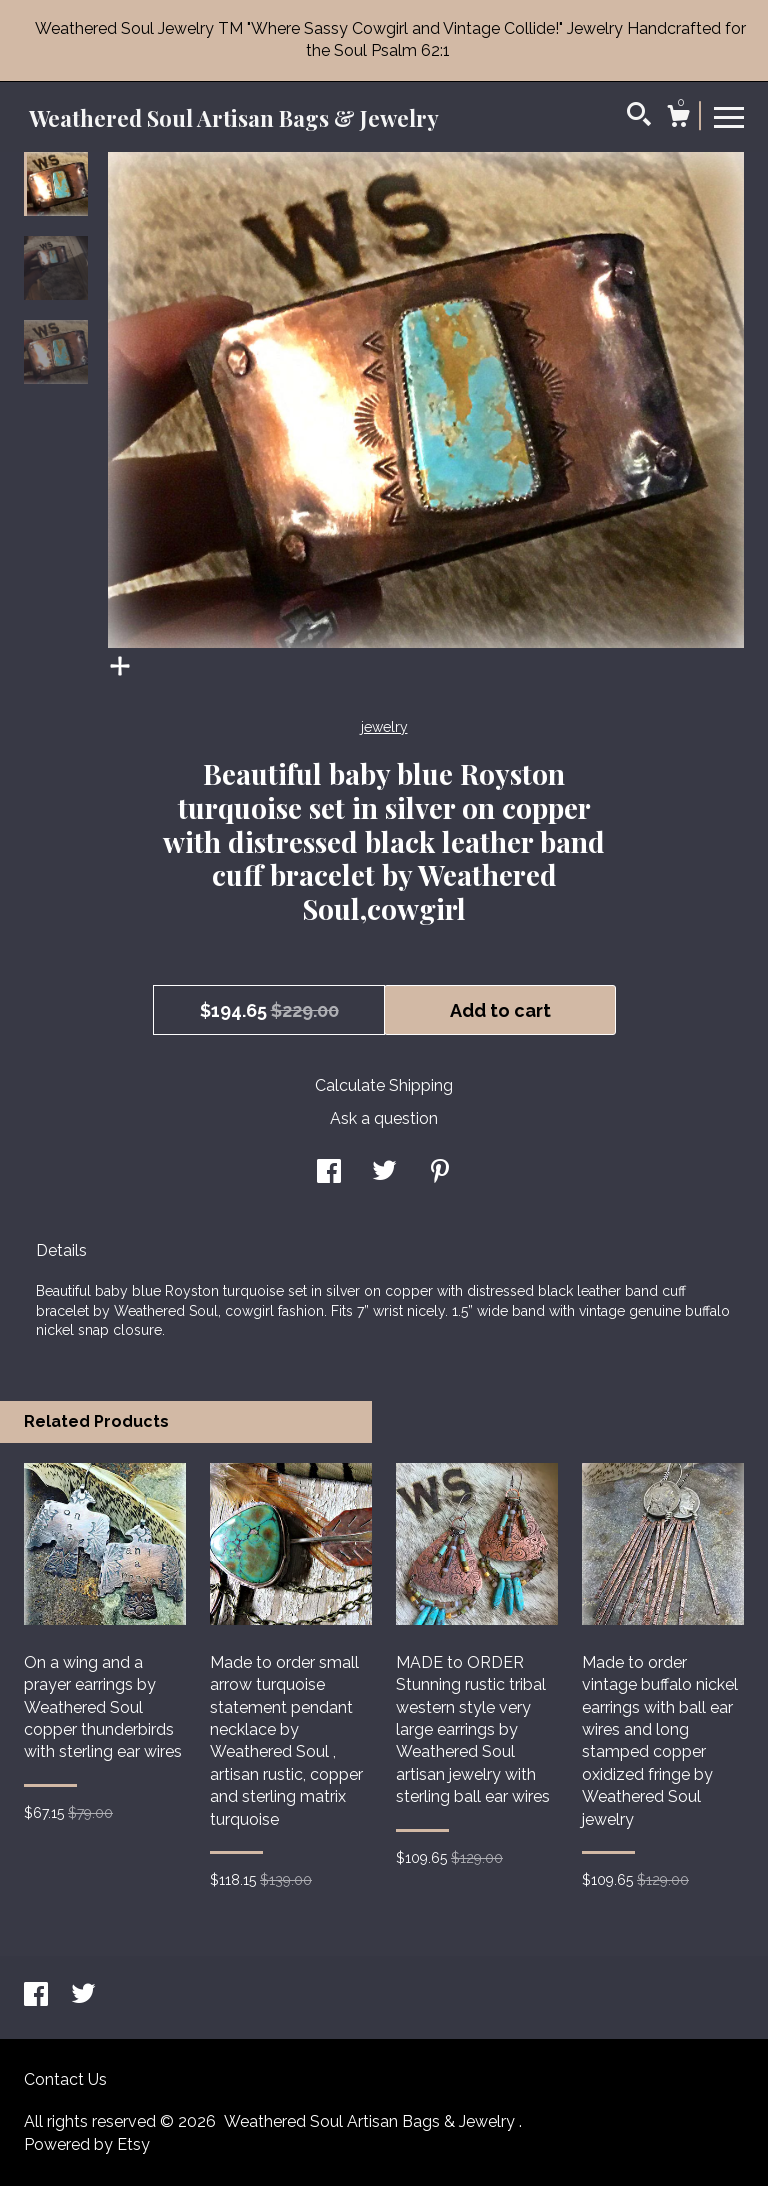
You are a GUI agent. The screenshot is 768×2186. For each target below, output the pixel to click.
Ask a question (384, 1118)
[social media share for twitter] (384, 1173)
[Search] (639, 117)
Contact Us (65, 2079)
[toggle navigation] (729, 116)
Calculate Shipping (384, 1085)
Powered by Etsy (87, 2144)
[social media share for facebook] (329, 1173)
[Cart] (678, 119)
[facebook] (38, 1995)
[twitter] (83, 1995)
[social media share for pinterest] (440, 1173)
